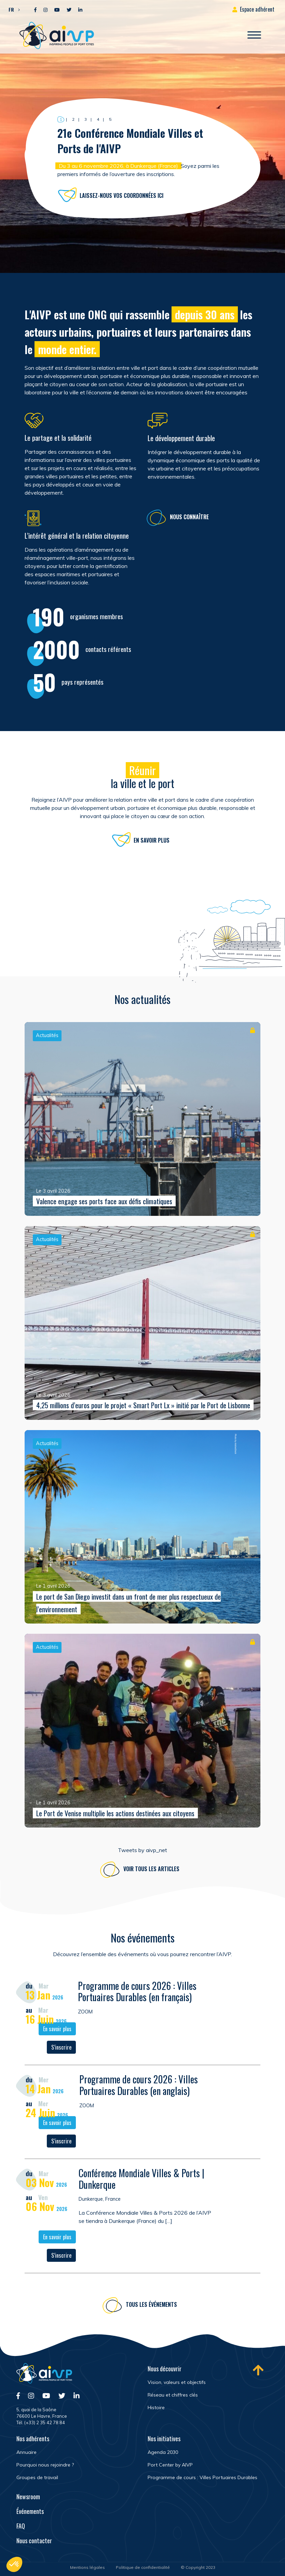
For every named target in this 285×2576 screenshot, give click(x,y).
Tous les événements (151, 2309)
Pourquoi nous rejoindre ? (45, 2465)
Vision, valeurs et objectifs (177, 2382)
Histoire (156, 2407)
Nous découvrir (164, 2368)
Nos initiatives (164, 2438)
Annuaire (26, 2452)
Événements (30, 2511)
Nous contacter (34, 2540)
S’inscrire (61, 2052)
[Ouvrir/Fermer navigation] (254, 35)
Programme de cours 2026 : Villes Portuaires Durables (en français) (137, 1996)
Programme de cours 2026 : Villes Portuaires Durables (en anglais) (138, 2089)
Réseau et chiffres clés (173, 2395)
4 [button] (98, 119)
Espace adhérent (257, 9)
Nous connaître (189, 522)
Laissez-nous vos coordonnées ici (121, 195)
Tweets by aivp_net (142, 1850)
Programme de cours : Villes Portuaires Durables (202, 2477)
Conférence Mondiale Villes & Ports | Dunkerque (141, 2183)
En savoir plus (151, 845)
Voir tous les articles (151, 1873)
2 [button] (73, 119)
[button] (12, 9)
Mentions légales (87, 2567)
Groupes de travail (37, 2477)
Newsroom (28, 2496)
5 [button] (110, 119)
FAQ (20, 2525)
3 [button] (85, 119)
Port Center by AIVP (170, 2465)
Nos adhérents (32, 2438)
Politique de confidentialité (143, 2567)
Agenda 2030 (163, 2452)
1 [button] (61, 119)
